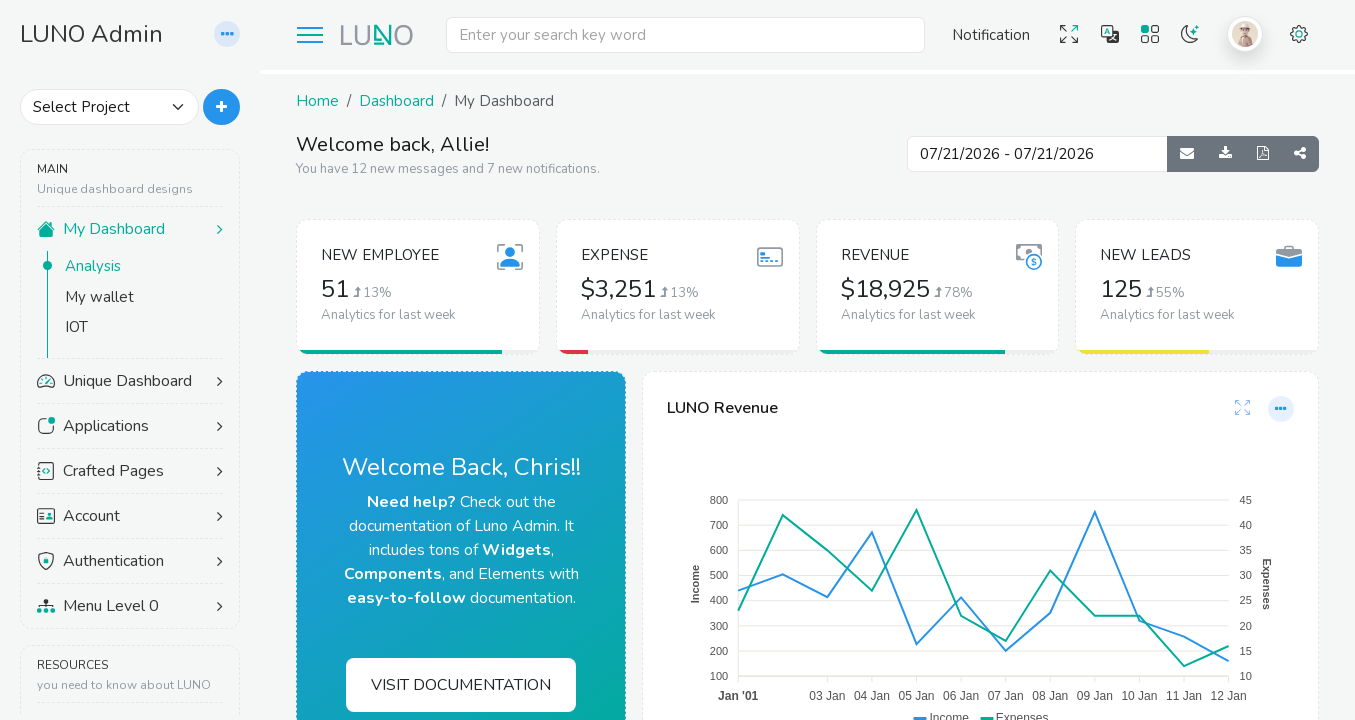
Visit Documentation (461, 685)
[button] (227, 35)
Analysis (93, 266)
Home (317, 101)
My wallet (99, 297)
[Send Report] (1187, 154)
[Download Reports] (1225, 154)
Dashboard (396, 101)
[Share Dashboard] (1300, 154)
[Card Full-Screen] (1242, 409)
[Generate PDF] (1263, 154)
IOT (76, 327)
